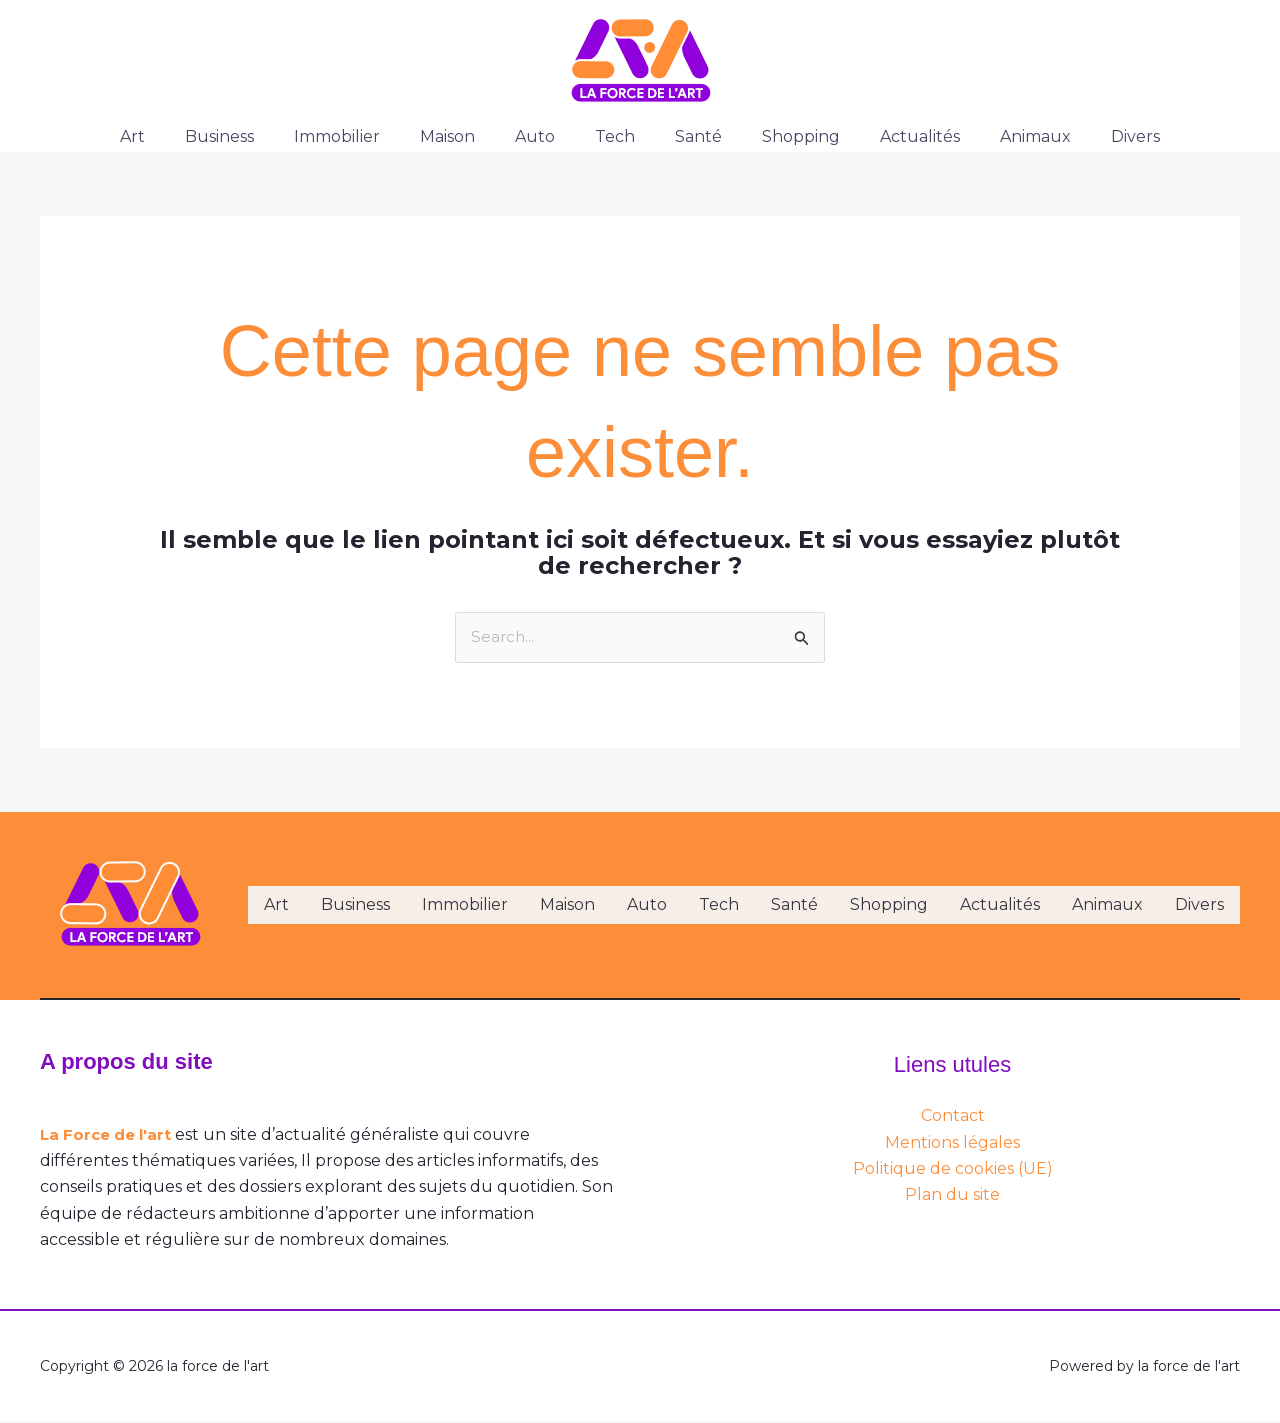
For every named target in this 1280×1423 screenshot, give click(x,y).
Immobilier (361, 136)
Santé (690, 136)
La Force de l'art (110, 1135)
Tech (615, 136)
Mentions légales (952, 1143)
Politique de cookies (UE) (953, 1169)
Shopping (785, 136)
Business (251, 136)
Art (172, 136)
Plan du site (952, 1196)
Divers (1095, 136)
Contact (953, 1117)
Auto (543, 136)
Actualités (896, 136)
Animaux (1003, 136)
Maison (463, 136)
